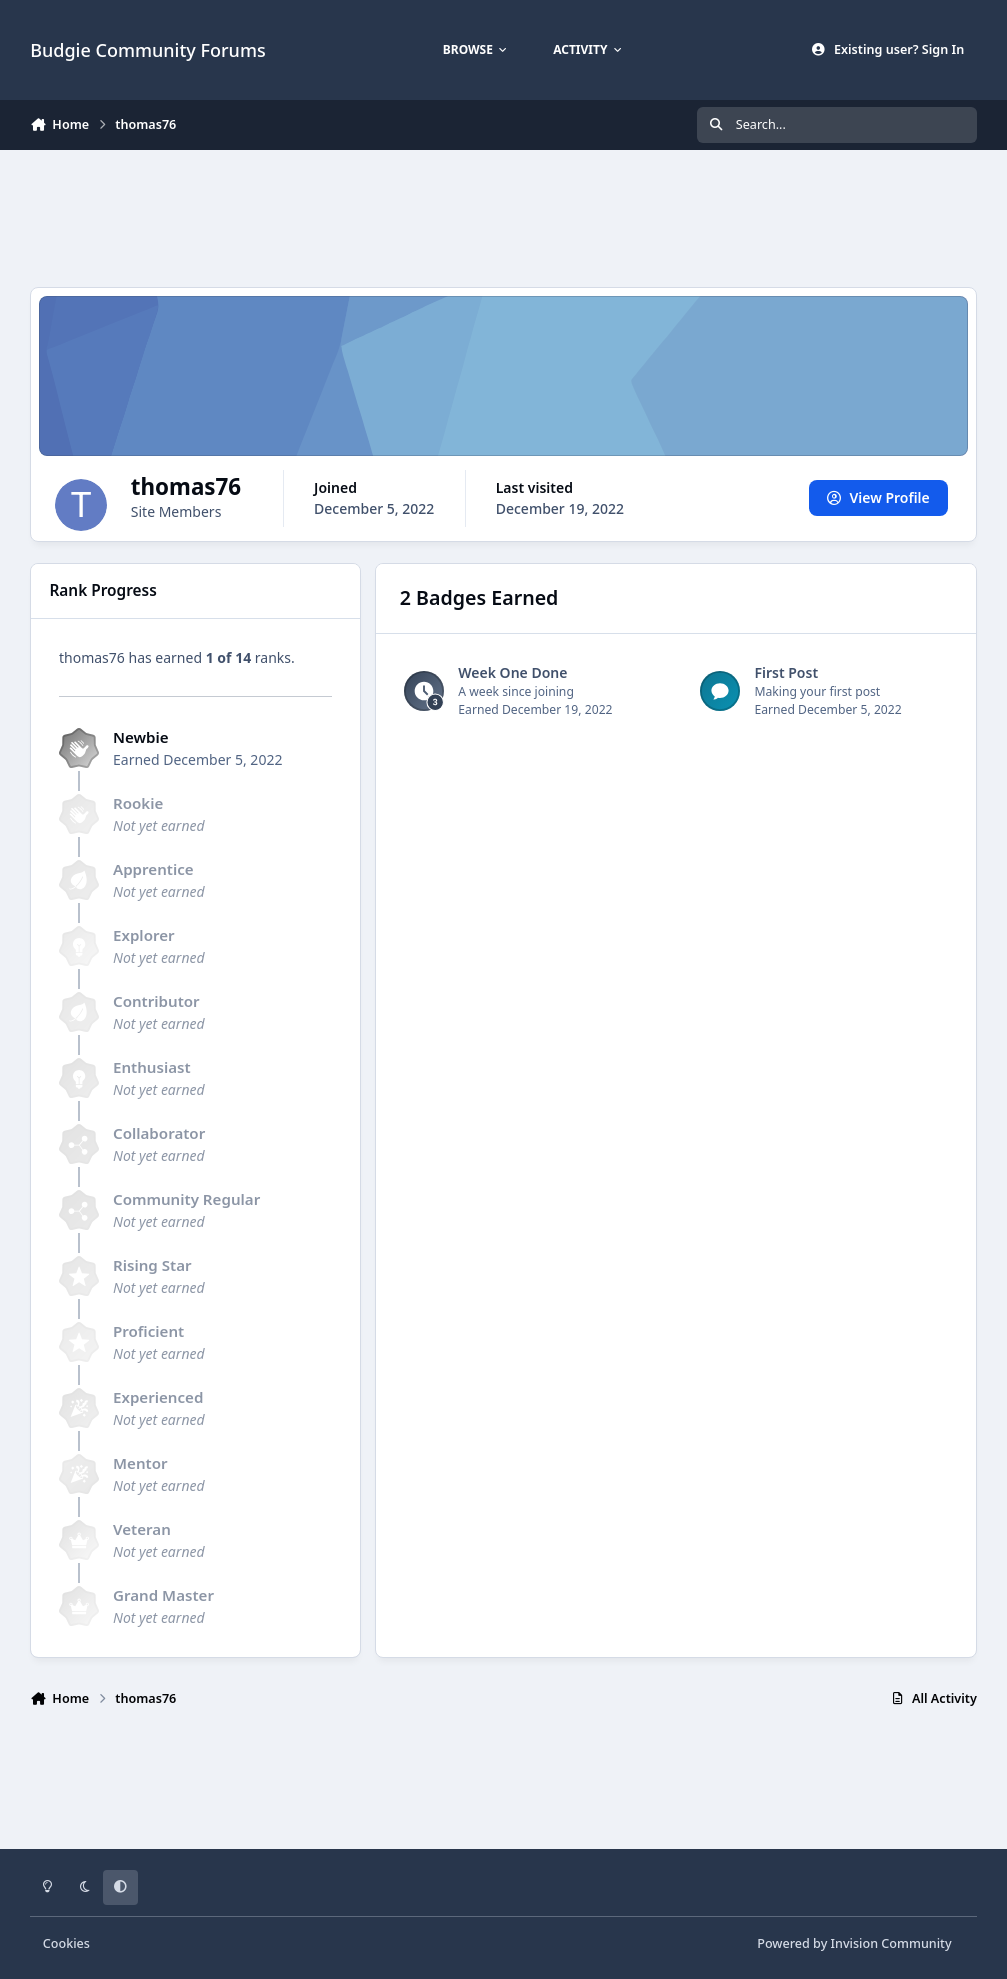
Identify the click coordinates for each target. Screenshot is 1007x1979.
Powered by (854, 1943)
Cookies (66, 1943)
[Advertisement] (503, 216)
